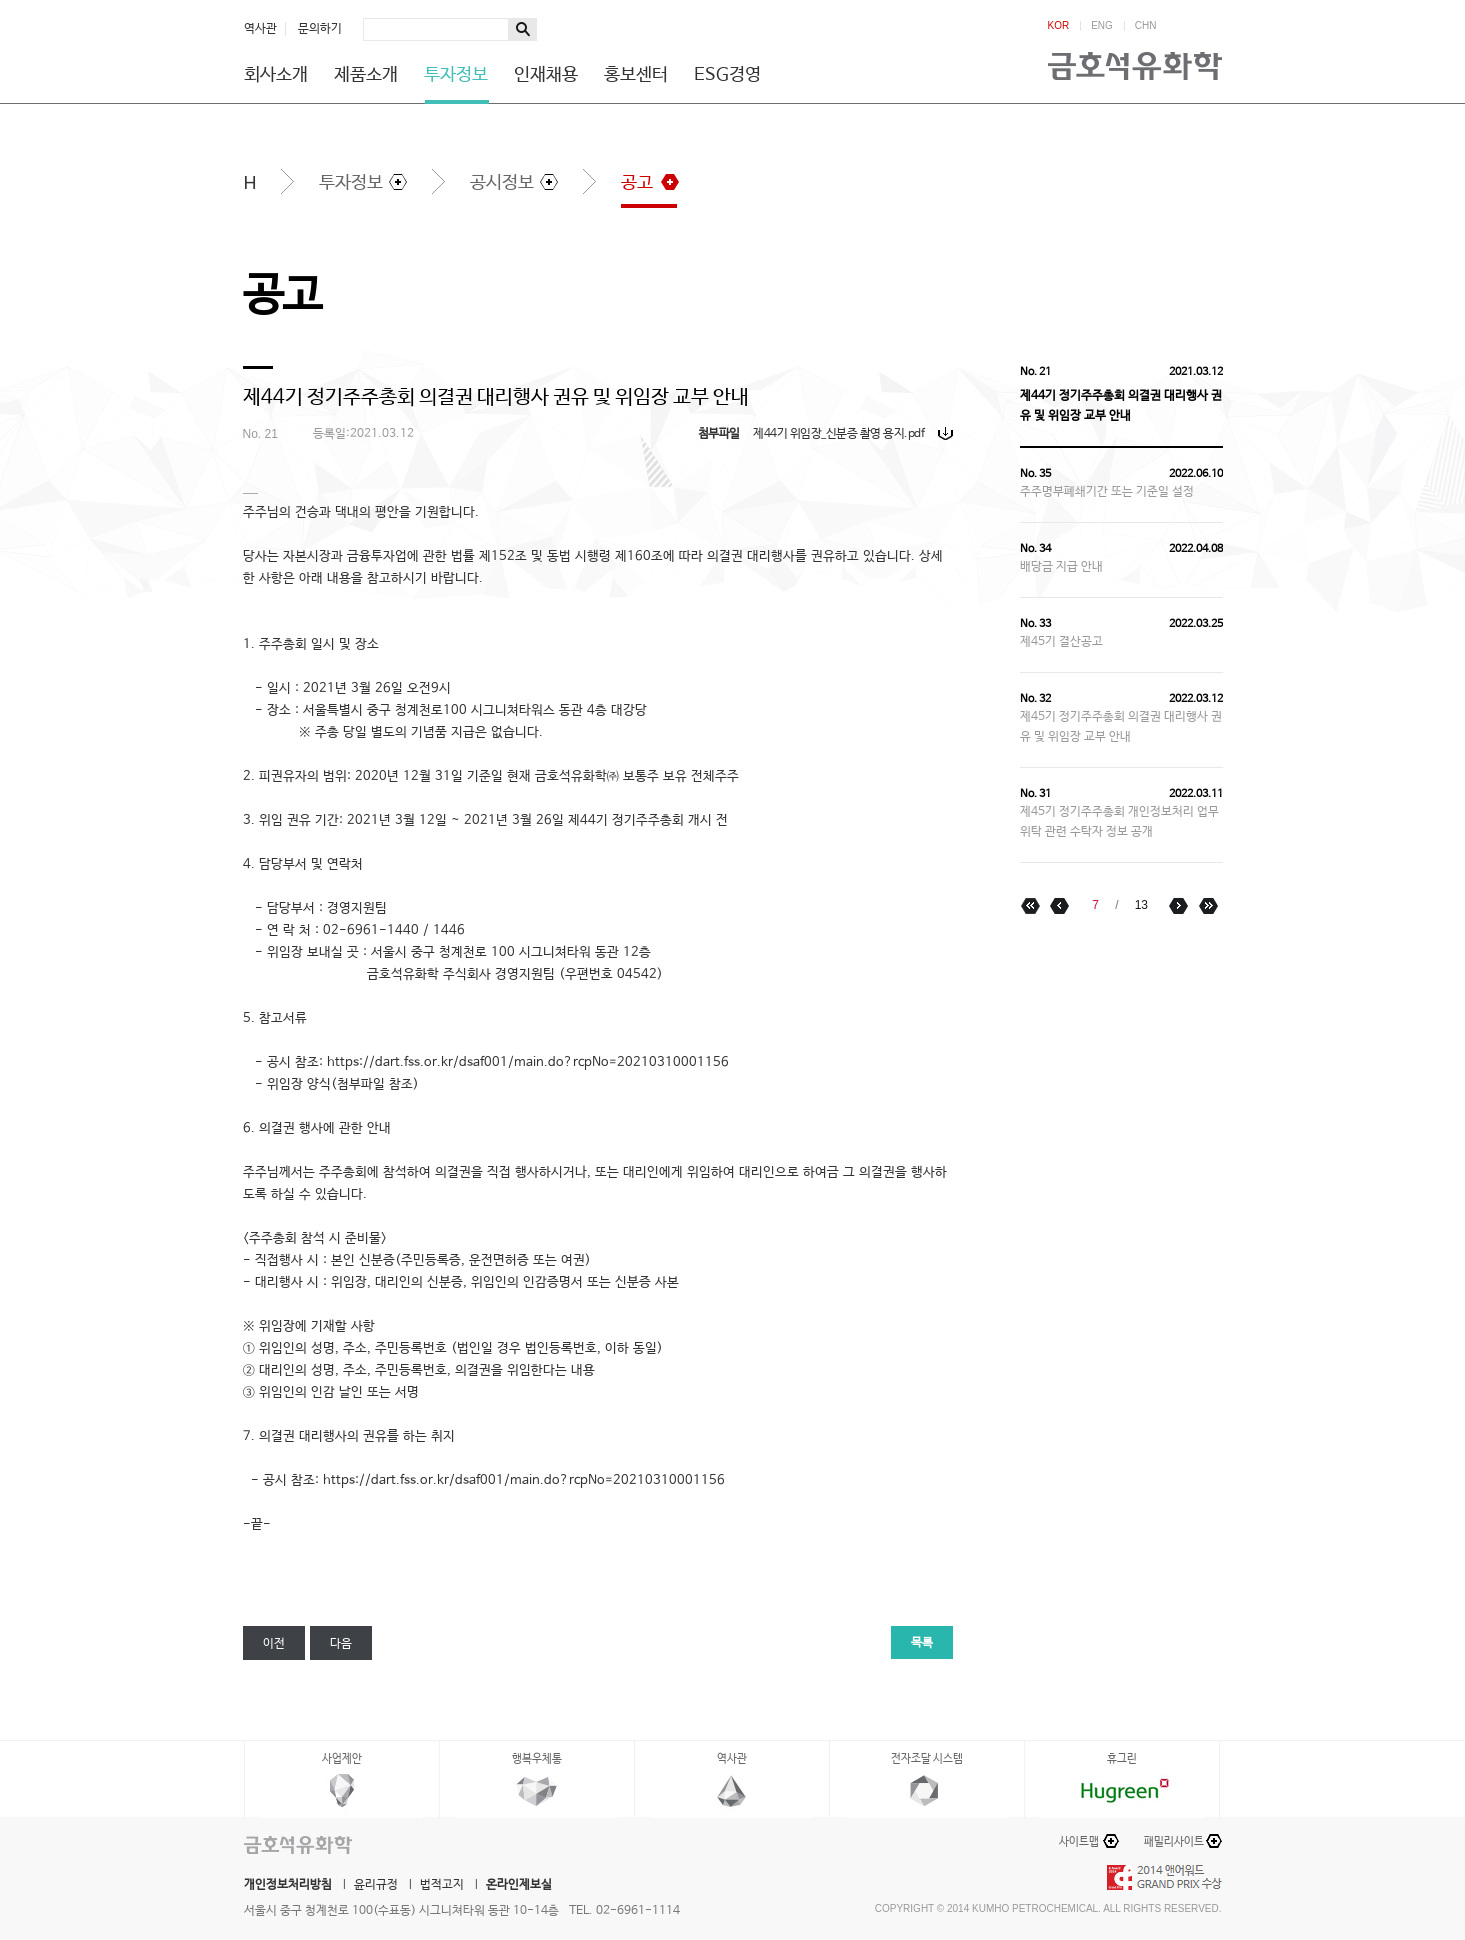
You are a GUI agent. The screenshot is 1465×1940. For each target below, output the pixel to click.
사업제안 (342, 1759)
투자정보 (456, 75)
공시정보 (502, 183)
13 (1141, 905)
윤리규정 (376, 1885)
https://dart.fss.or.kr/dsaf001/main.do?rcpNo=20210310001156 (524, 1480)
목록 (922, 1643)
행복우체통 (537, 1759)
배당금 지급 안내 (1061, 567)
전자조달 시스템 (927, 1759)
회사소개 (276, 75)
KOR (1059, 26)
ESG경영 (727, 75)
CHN (1146, 26)
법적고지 (442, 1885)
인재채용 (546, 75)
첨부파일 (719, 434)
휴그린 (1122, 1759)
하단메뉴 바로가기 (0, 0)
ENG (1102, 26)
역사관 (260, 29)
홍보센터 (636, 75)
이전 (274, 1644)
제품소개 (366, 75)
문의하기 (320, 29)
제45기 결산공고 (1061, 642)
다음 (341, 1644)
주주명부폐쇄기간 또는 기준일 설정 (1107, 492)
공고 (637, 183)
